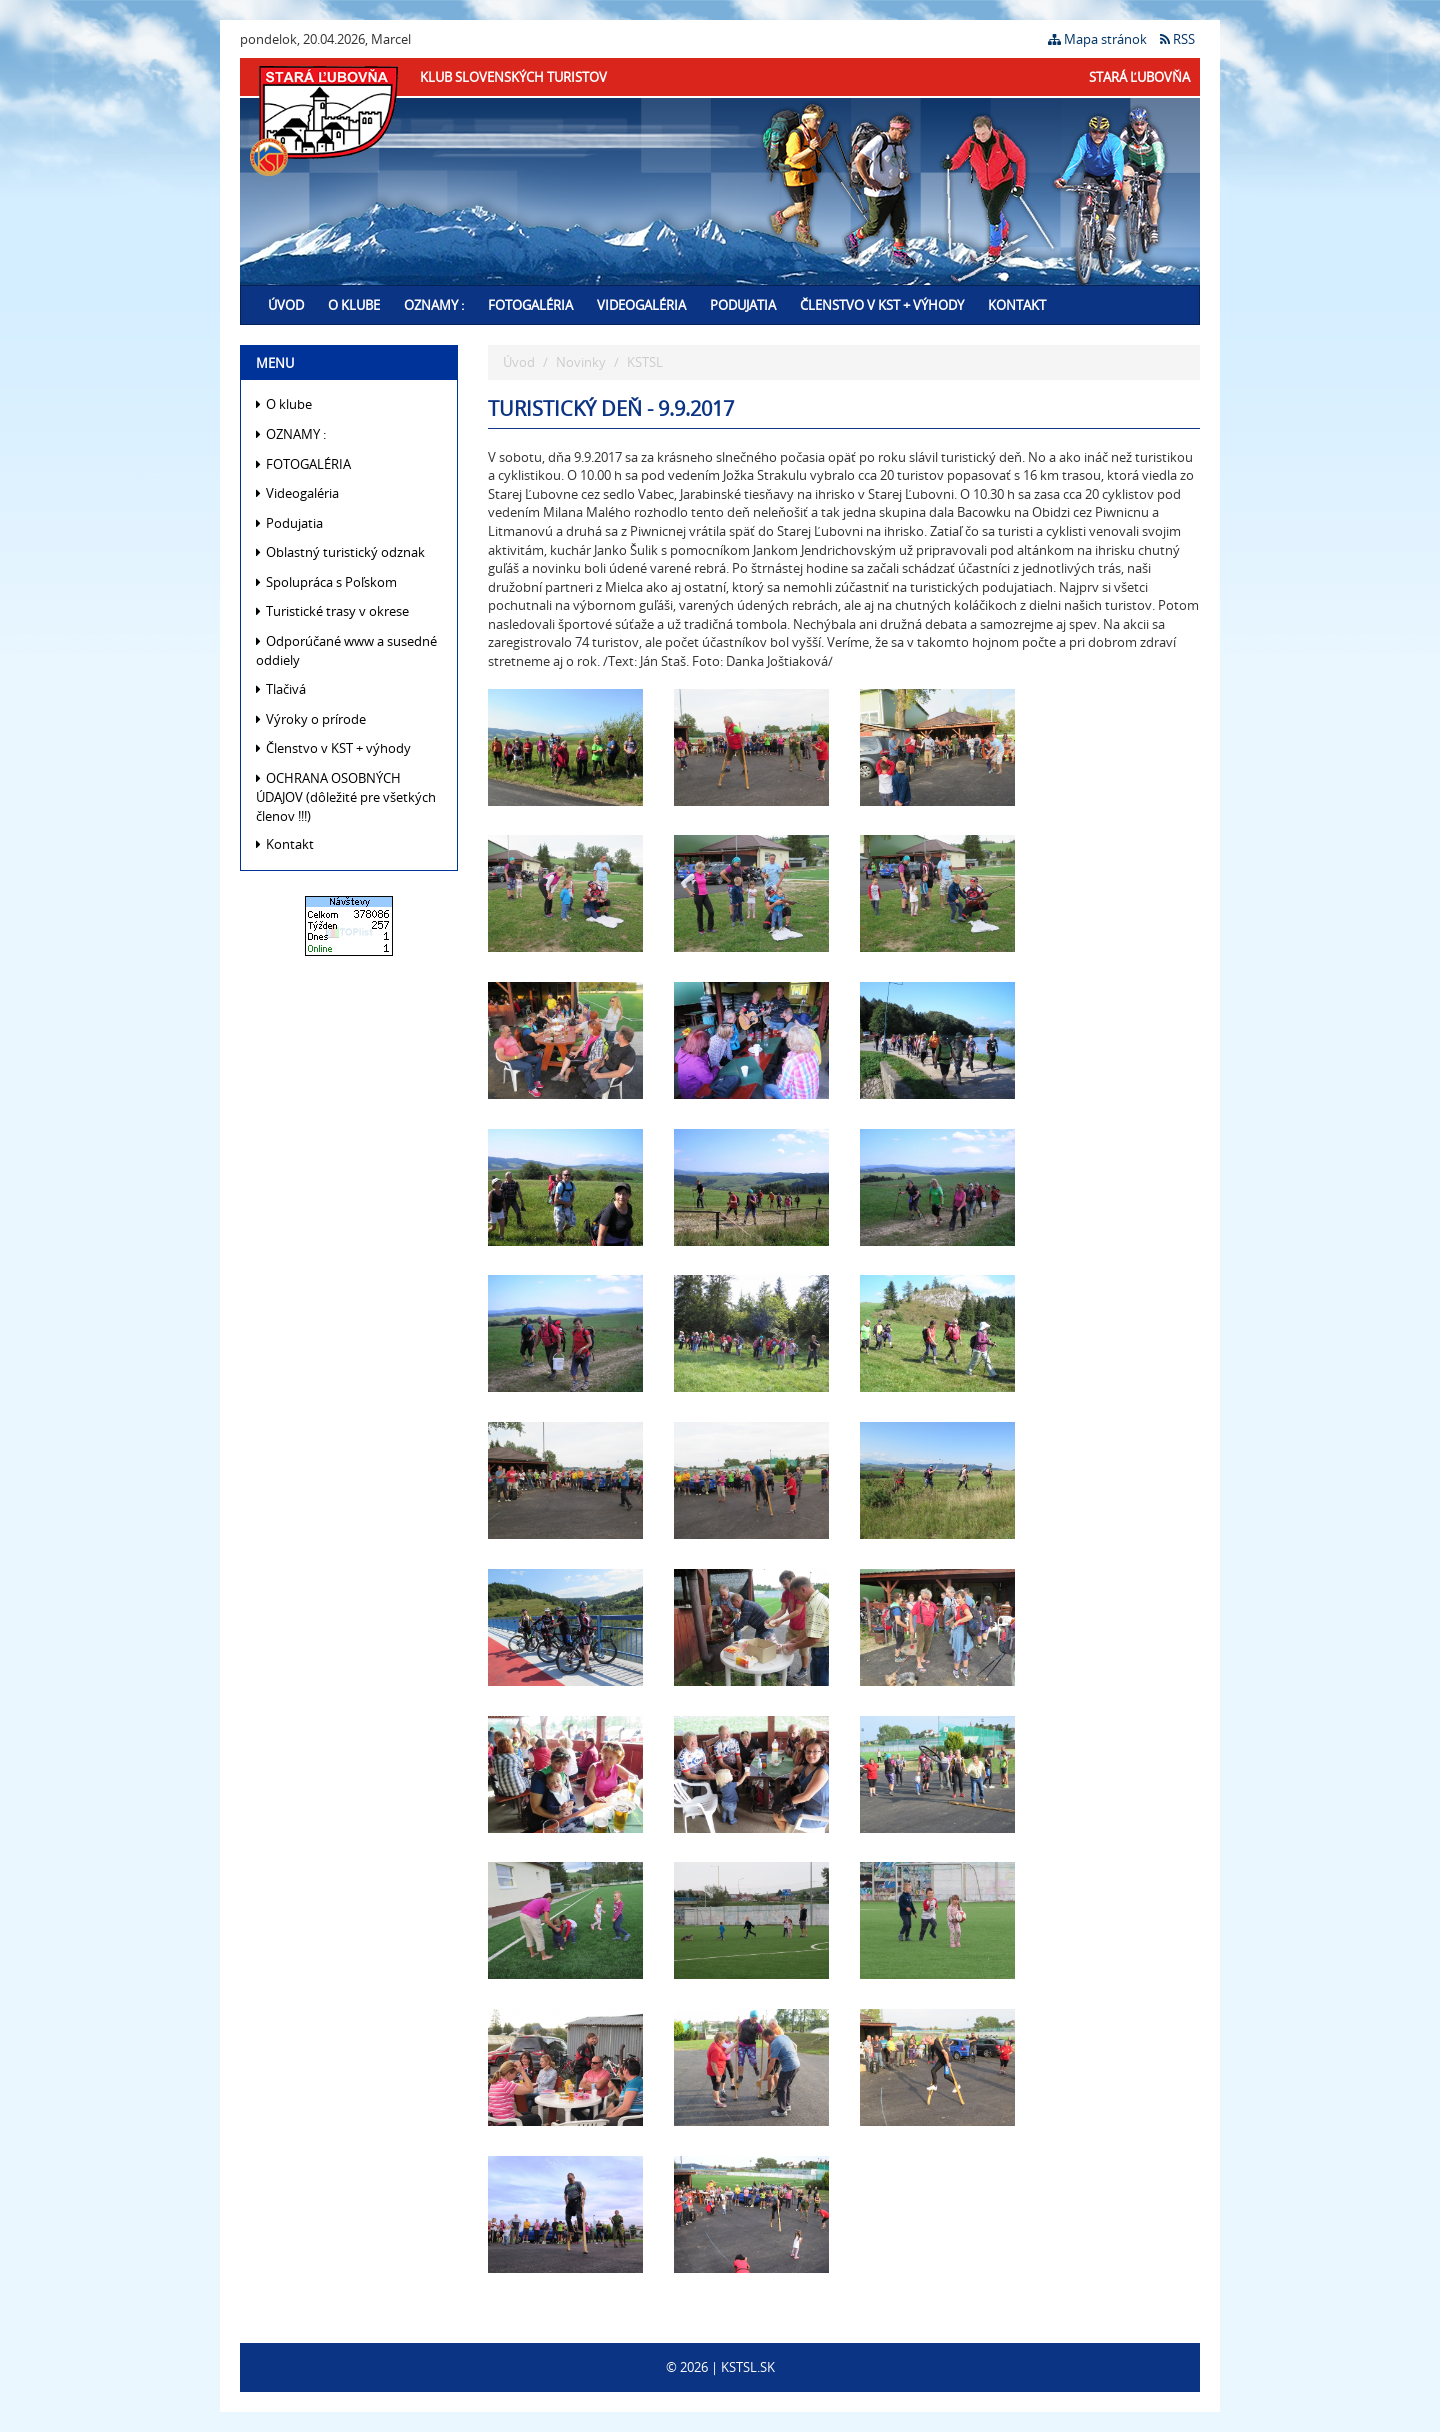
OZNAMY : (434, 305)
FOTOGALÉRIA (530, 305)
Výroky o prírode (311, 719)
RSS (1177, 39)
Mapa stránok (1097, 39)
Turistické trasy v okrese (332, 611)
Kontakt (1017, 305)
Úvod (286, 305)
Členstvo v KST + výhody (882, 305)
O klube (354, 305)
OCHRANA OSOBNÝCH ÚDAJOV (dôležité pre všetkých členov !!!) (346, 797)
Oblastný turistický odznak (340, 552)
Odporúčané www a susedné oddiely (346, 651)
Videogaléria (641, 305)
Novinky (581, 362)
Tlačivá (281, 689)
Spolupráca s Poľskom (326, 582)
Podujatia (743, 305)
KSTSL (645, 362)
